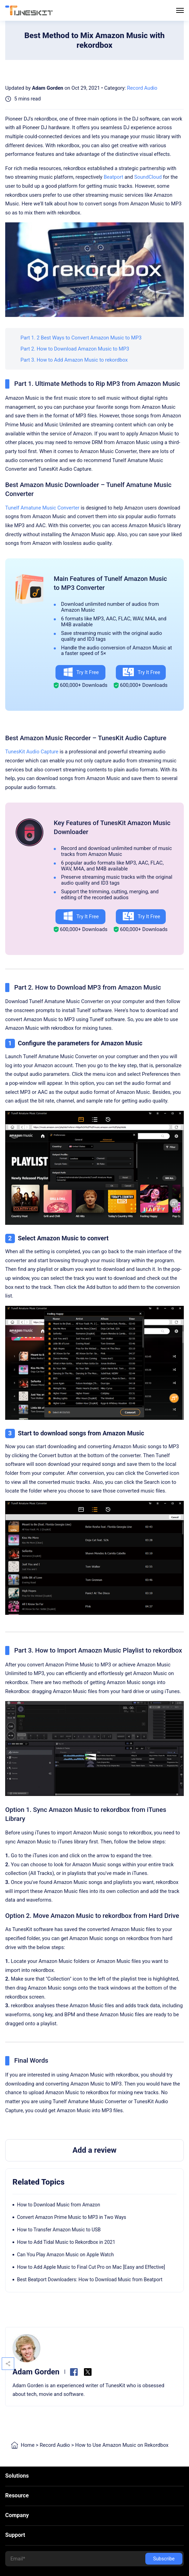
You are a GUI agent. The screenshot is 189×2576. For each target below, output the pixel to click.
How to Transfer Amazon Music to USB (59, 2229)
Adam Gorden (47, 88)
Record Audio (142, 88)
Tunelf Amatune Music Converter (42, 508)
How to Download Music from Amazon (58, 2204)
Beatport (113, 177)
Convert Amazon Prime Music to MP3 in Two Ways (71, 2217)
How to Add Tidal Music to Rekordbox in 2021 (66, 2242)
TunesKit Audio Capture (31, 752)
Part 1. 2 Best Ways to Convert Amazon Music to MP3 (80, 338)
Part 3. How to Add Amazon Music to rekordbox (74, 360)
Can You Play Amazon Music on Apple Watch (65, 2254)
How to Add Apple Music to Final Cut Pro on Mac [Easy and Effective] (91, 2267)
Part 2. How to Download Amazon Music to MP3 (74, 349)
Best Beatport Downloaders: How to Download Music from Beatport (89, 2279)
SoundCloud (148, 177)
